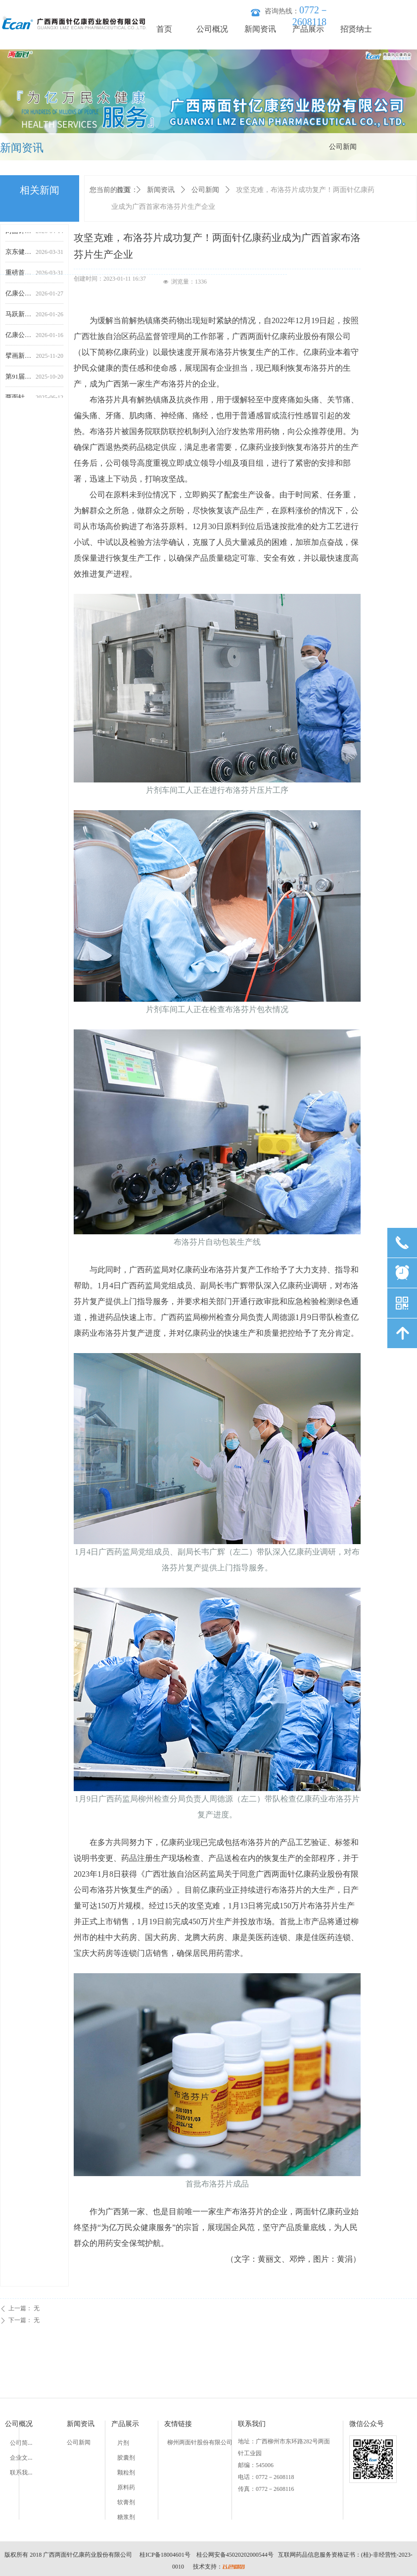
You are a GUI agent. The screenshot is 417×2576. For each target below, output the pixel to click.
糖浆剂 (126, 2517)
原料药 (126, 2487)
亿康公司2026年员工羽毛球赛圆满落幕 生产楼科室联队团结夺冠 (18, 338)
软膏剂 (126, 2502)
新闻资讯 (161, 190)
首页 (123, 190)
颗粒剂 (126, 2472)
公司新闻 (205, 190)
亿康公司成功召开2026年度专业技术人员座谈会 (18, 297)
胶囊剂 (126, 2457)
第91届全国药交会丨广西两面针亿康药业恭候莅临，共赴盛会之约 (18, 380)
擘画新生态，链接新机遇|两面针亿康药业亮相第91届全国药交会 (18, 359)
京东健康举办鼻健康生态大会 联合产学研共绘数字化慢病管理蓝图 (18, 255)
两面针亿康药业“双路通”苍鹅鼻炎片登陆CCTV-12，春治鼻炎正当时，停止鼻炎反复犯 (18, 235)
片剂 (123, 2442)
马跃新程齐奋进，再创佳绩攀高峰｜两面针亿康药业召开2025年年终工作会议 (18, 318)
